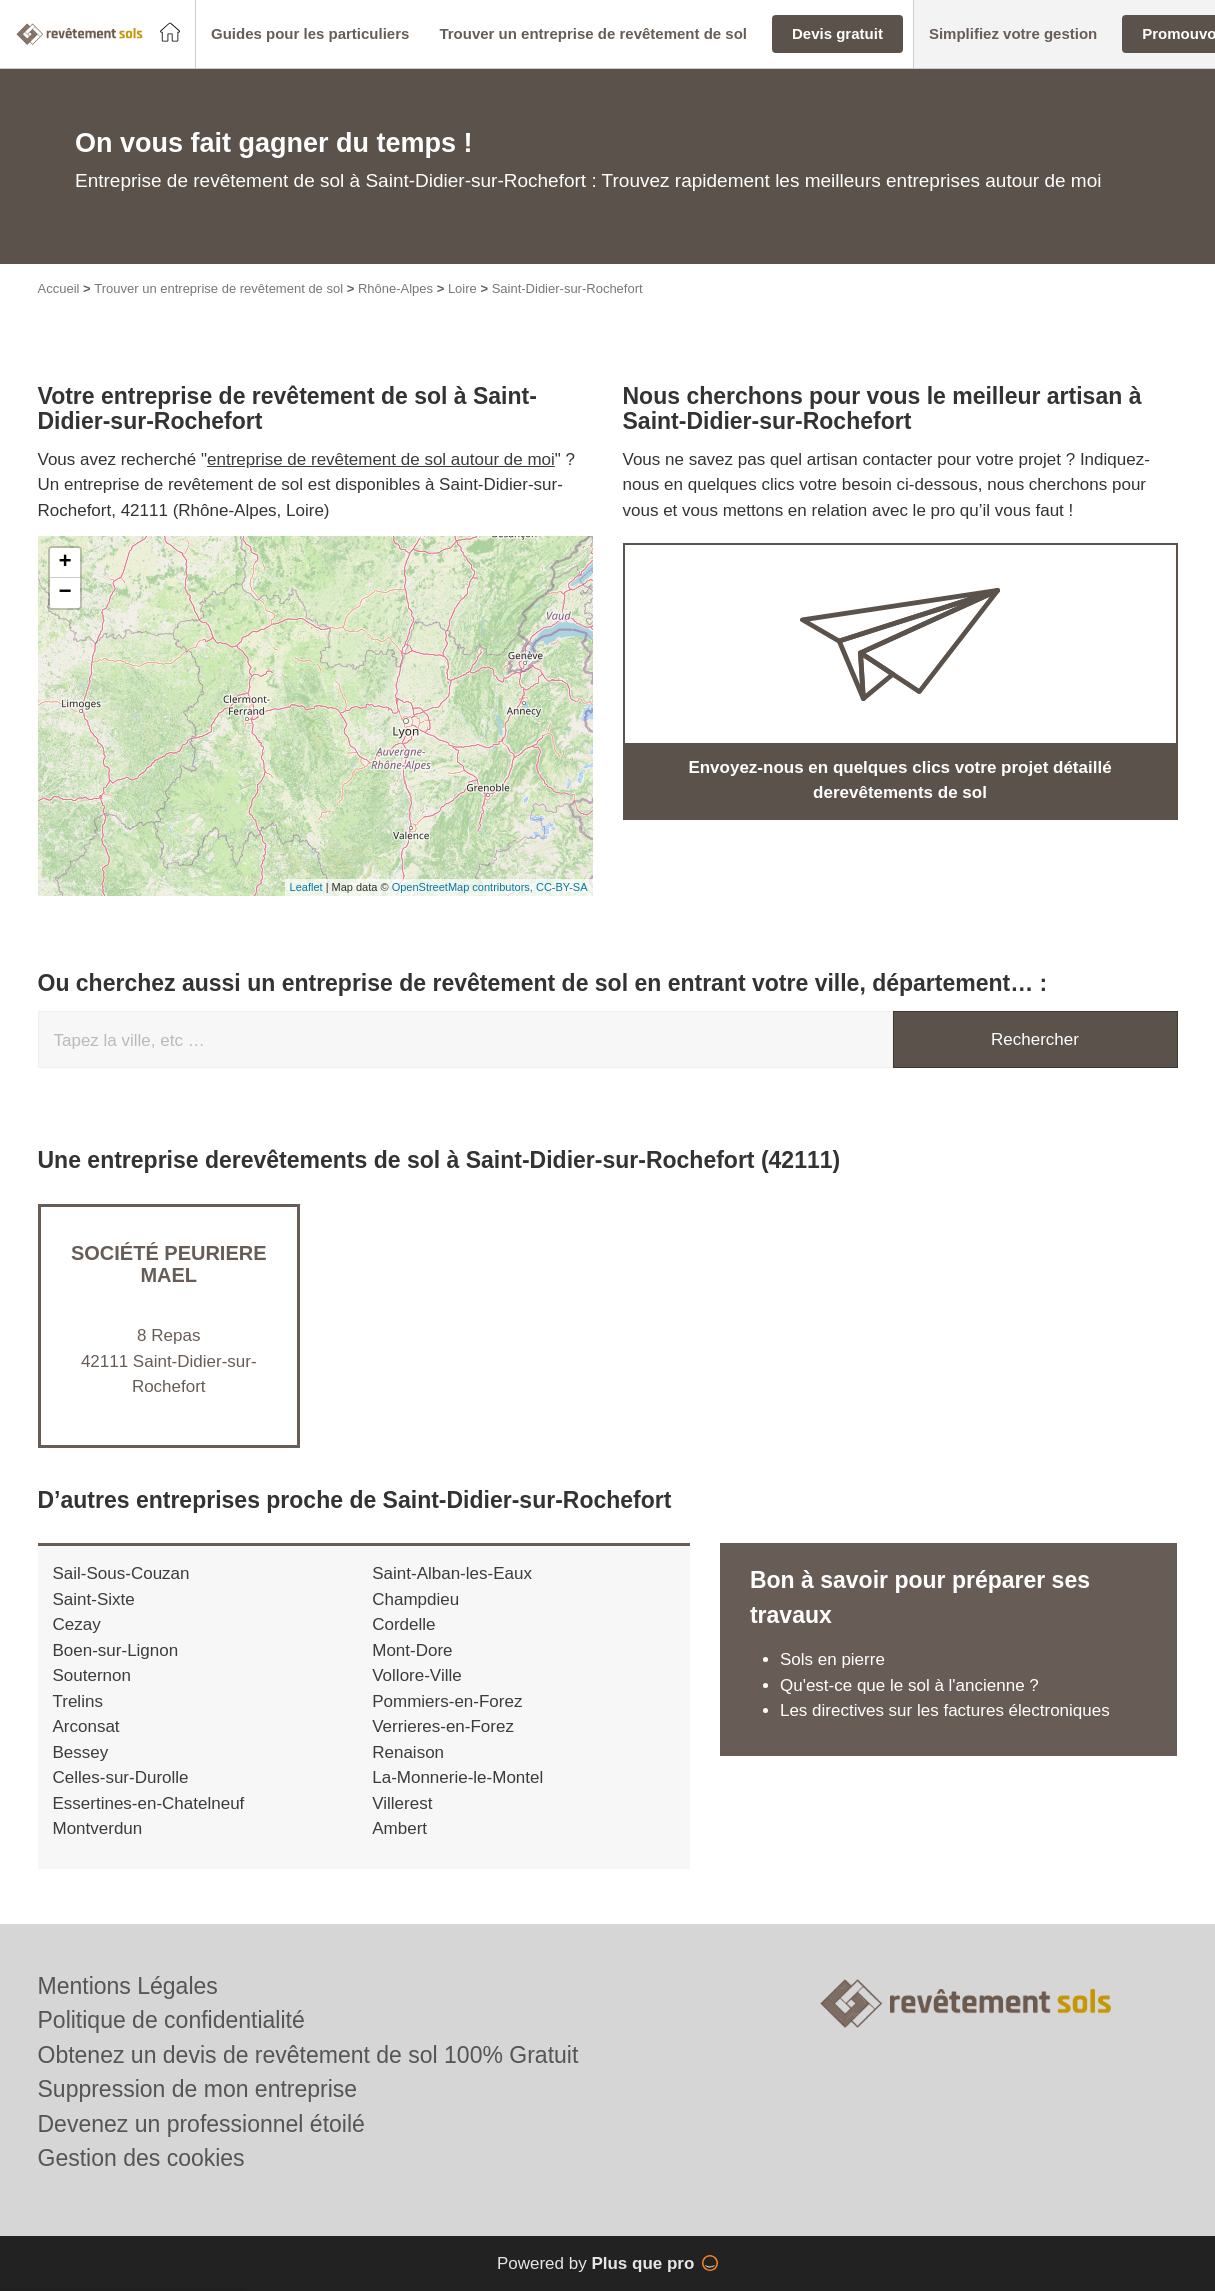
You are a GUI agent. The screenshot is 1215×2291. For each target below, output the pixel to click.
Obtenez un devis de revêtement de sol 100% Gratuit (308, 2055)
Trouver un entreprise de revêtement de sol (218, 288)
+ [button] (64, 563)
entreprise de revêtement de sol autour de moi (381, 459)
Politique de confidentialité (171, 2020)
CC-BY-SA (562, 887)
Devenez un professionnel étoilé (201, 2124)
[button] (310, 34)
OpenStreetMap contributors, (464, 887)
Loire (462, 288)
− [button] (64, 593)
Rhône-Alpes (395, 288)
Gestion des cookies (141, 2158)
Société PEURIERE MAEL (169, 1264)
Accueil (59, 288)
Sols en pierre (832, 1659)
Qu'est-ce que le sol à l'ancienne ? (909, 1685)
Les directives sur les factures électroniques (945, 1710)
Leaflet (306, 887)
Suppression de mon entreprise (198, 2089)
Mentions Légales (128, 1986)
